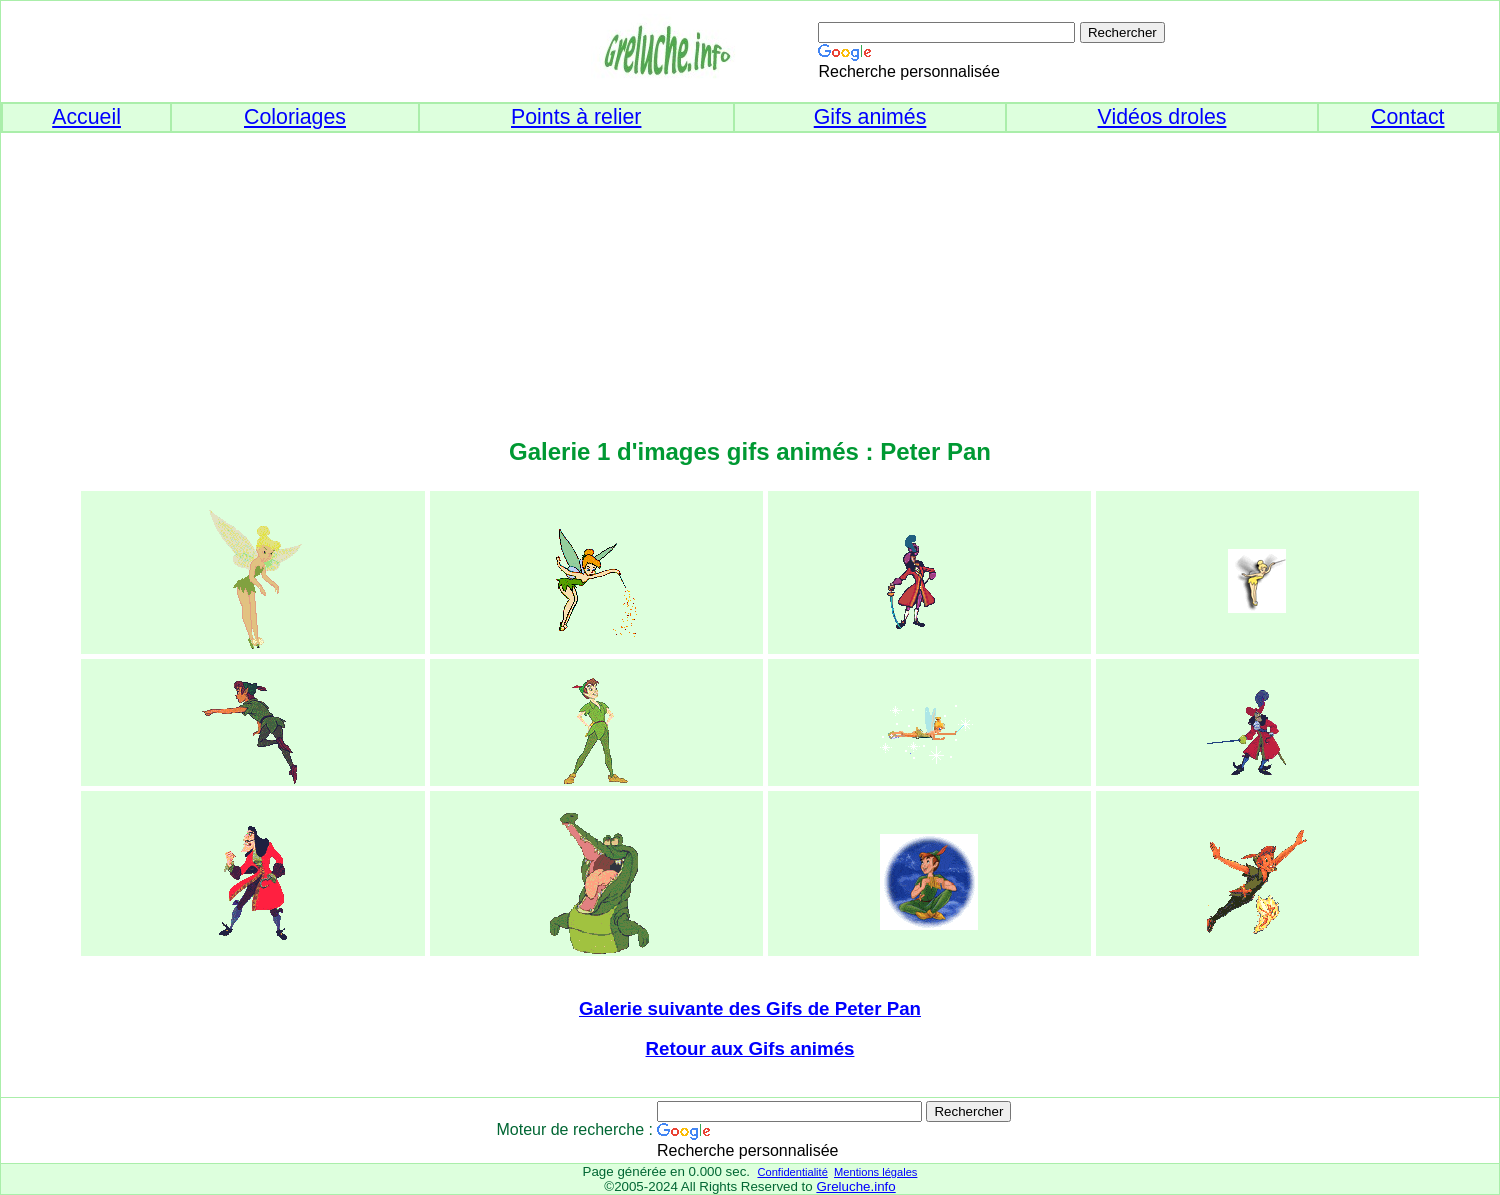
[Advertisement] (750, 273)
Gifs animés (870, 117)
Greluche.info (855, 1186)
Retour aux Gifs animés (750, 1048)
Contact (1408, 117)
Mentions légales (875, 1172)
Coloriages (295, 117)
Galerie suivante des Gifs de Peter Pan (750, 1008)
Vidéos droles (1162, 117)
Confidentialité (792, 1172)
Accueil (86, 117)
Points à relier (576, 117)
